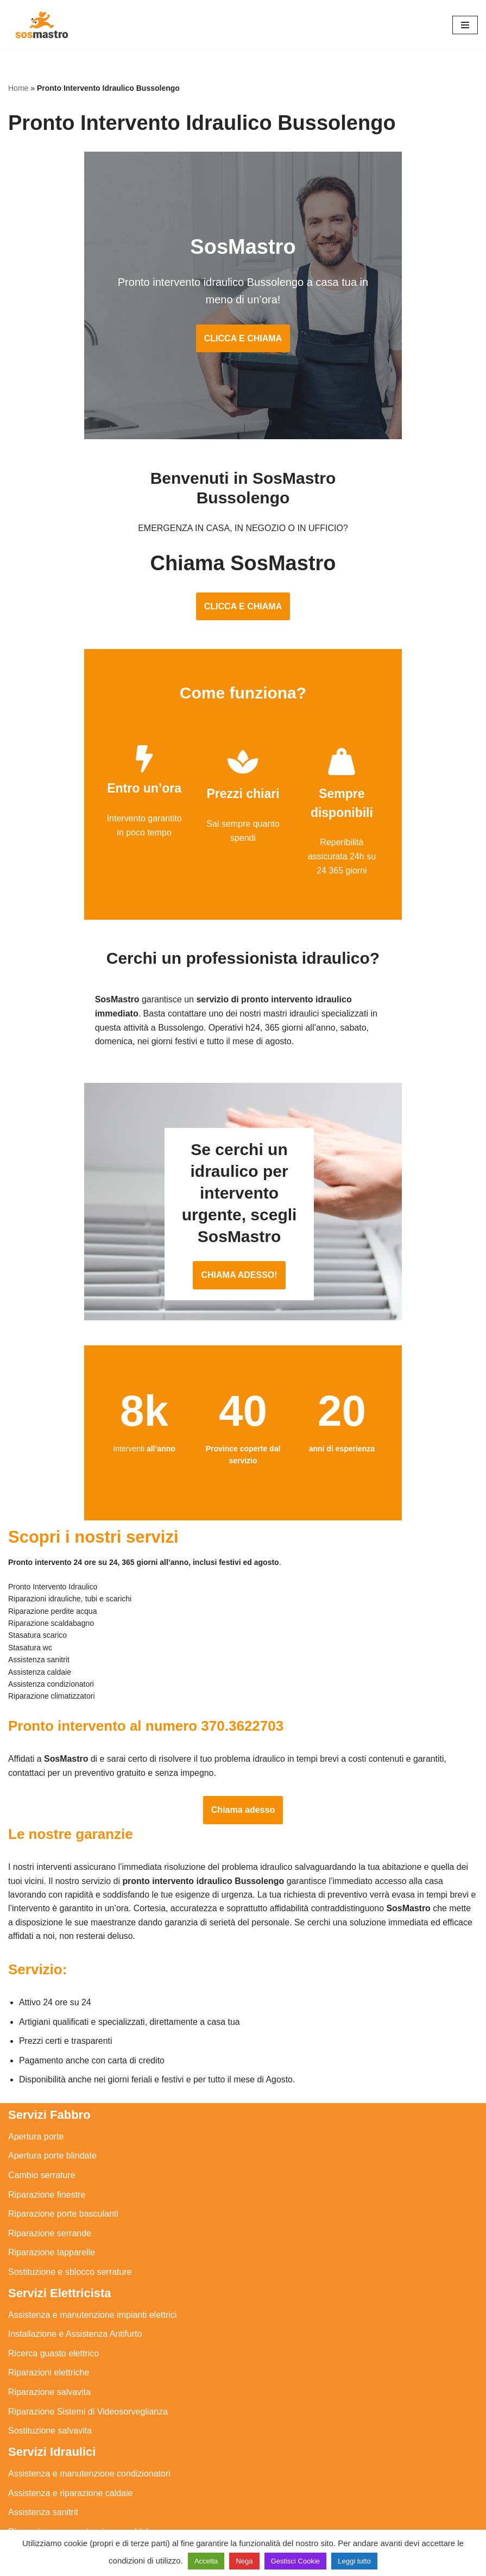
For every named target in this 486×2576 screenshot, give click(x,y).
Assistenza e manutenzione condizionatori (89, 2390)
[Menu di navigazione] (465, 25)
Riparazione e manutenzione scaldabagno (89, 2448)
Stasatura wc (33, 2525)
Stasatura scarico (41, 2506)
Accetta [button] (206, 2561)
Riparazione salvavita (49, 2308)
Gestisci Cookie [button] (295, 2561)
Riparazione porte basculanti (63, 2130)
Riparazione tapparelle (51, 2169)
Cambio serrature (41, 2092)
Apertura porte (36, 2053)
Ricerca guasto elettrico (53, 2270)
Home (18, 88)
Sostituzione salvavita (50, 2347)
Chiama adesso (243, 1725)
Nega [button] (244, 2561)
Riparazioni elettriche (48, 2289)
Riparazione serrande (49, 2150)
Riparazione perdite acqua (59, 2487)
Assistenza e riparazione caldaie (70, 2410)
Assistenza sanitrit (43, 2429)
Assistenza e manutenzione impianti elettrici (92, 2231)
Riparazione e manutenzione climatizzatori (90, 2467)
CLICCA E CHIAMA (243, 342)
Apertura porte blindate (52, 2072)
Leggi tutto (354, 2561)
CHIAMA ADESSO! (243, 1195)
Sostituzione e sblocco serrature (70, 2188)
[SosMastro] (40, 25)
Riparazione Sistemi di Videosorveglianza (88, 2328)
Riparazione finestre (46, 2111)
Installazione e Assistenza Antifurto (75, 2250)
